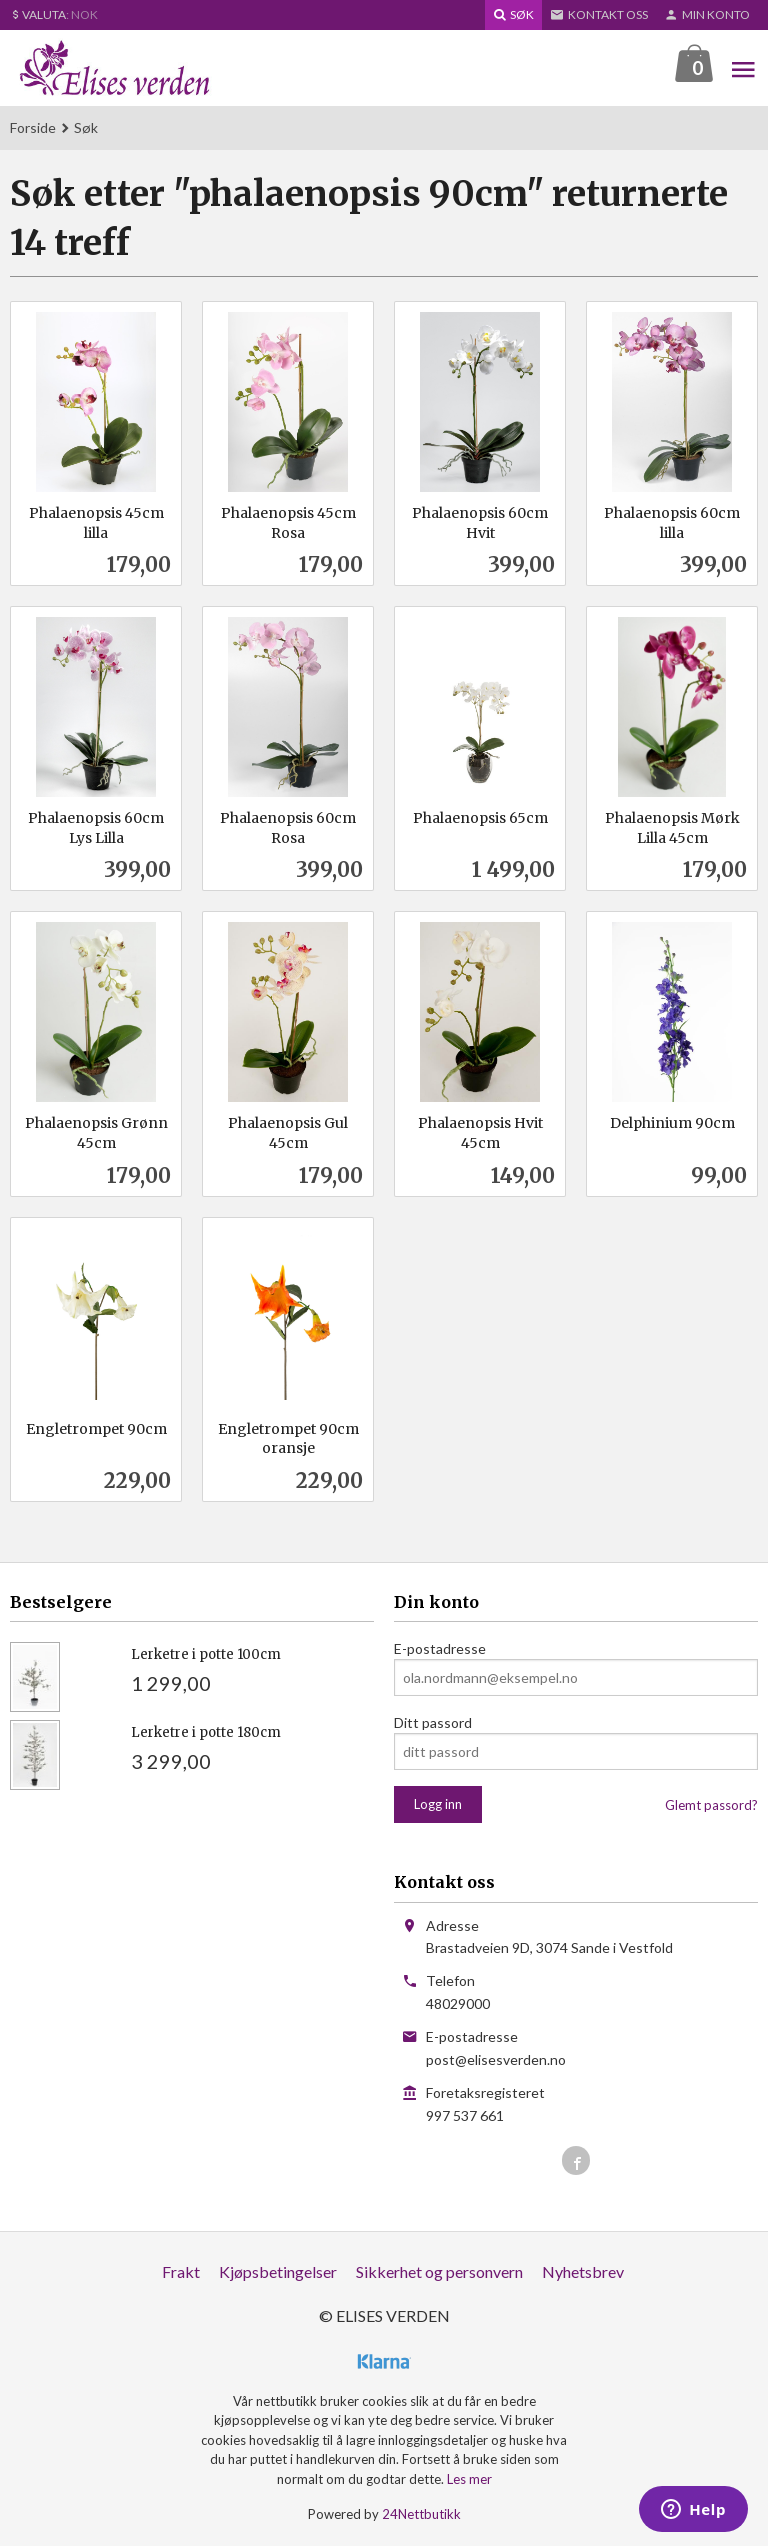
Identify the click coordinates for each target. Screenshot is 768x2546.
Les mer (469, 2480)
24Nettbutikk (421, 2515)
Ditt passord (433, 1723)
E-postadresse (440, 1649)
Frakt (181, 2272)
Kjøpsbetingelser (278, 2272)
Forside (33, 128)
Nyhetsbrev (583, 2272)
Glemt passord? (711, 1806)
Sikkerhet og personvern (439, 2272)
